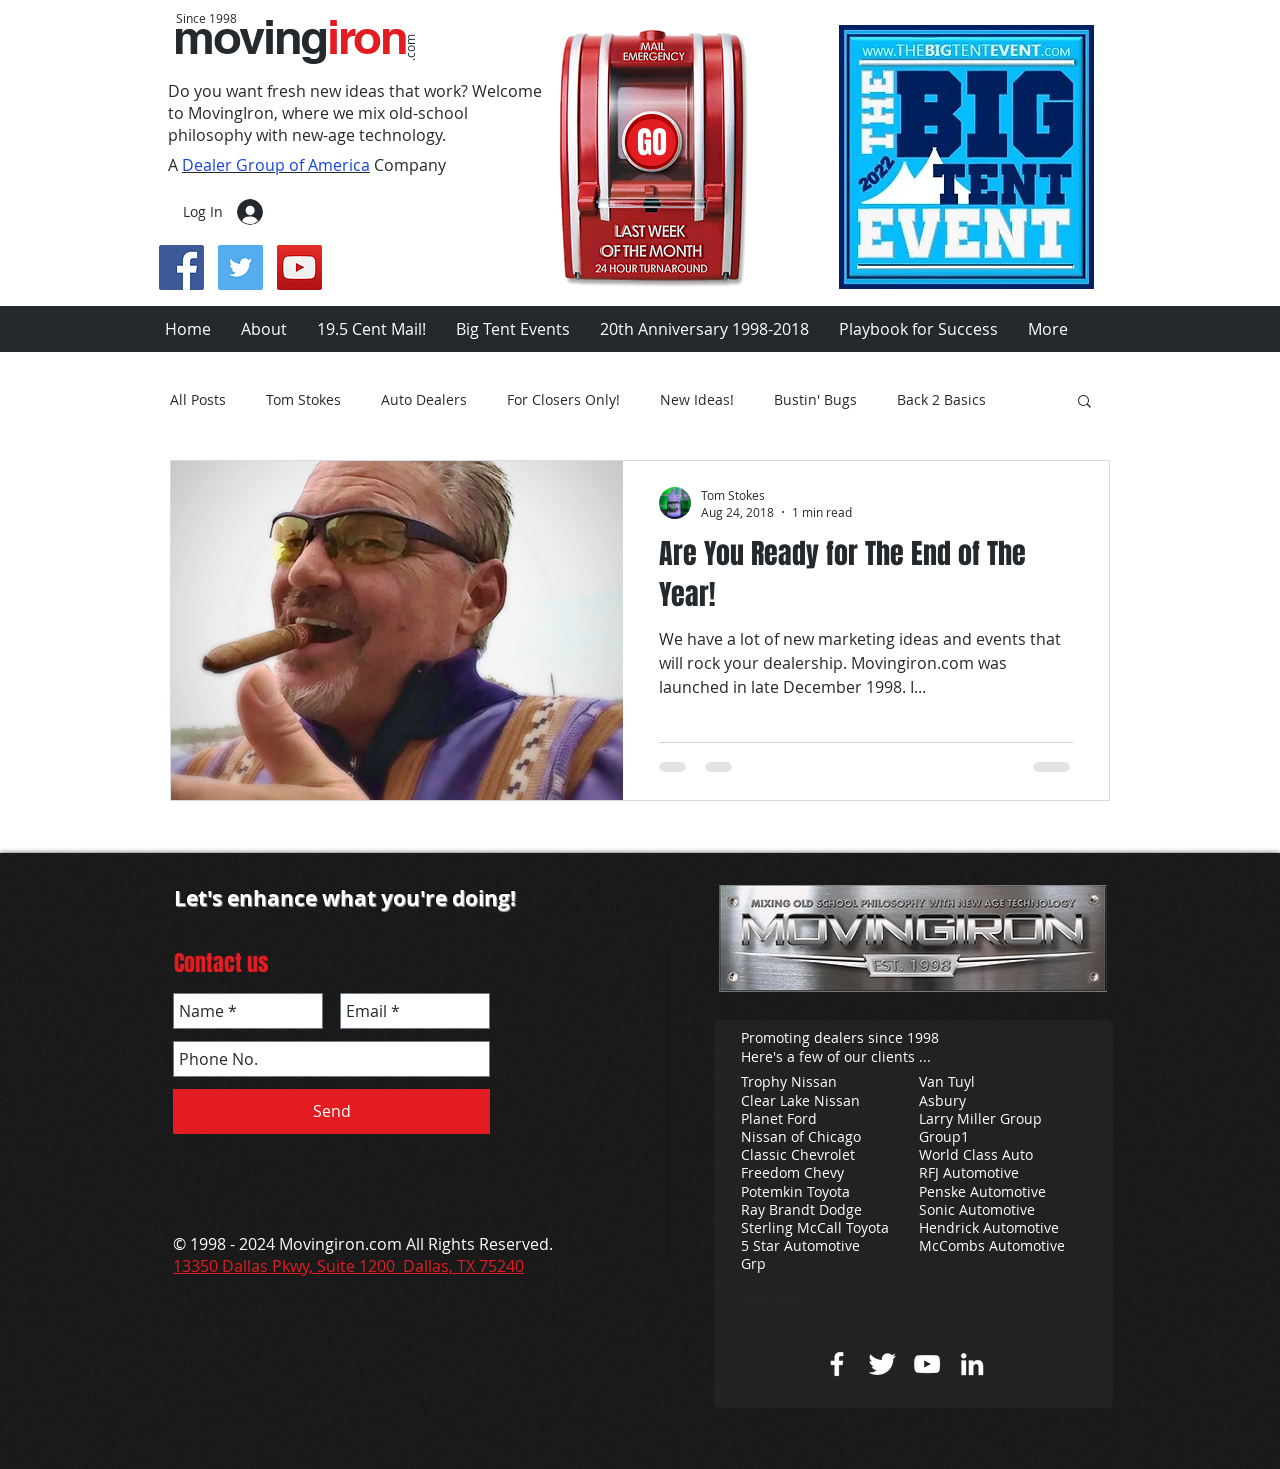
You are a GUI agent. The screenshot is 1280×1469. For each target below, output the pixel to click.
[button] (1084, 402)
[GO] (651, 142)
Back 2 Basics (941, 400)
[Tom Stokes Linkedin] (972, 1364)
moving (290, 37)
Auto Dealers (424, 400)
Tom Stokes (303, 400)
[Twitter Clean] (882, 1364)
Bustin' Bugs (815, 400)
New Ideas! (697, 400)
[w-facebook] (837, 1364)
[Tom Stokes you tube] (927, 1364)
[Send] (331, 1111)
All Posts (198, 400)
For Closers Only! (563, 400)
